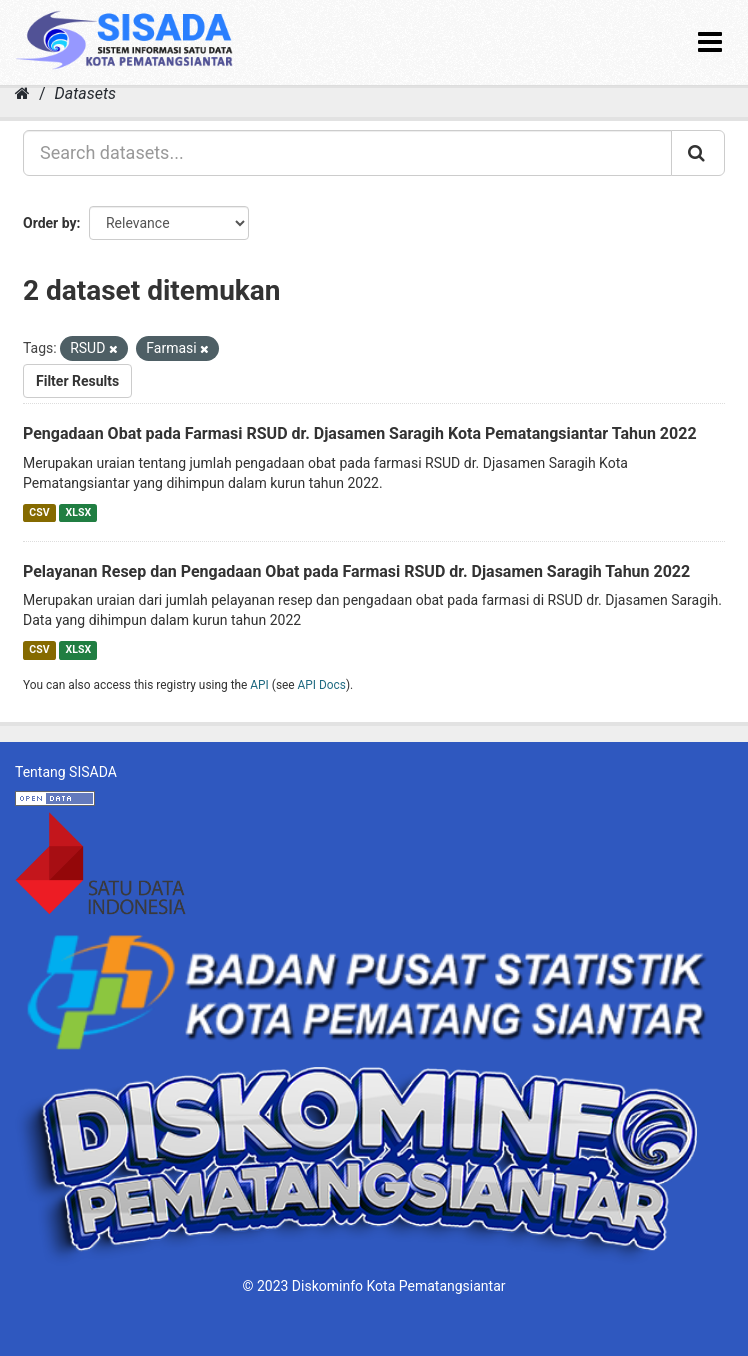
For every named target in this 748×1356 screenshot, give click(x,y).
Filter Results (77, 381)
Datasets (85, 93)
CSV (39, 512)
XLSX (78, 512)
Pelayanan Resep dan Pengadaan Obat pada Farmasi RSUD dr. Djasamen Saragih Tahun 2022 (356, 571)
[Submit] (698, 153)
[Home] (22, 93)
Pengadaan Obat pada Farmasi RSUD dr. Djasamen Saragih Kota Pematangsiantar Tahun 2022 (360, 433)
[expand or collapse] (710, 42)
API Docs (322, 685)
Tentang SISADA (66, 772)
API (259, 685)
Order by (50, 223)
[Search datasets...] (347, 153)
